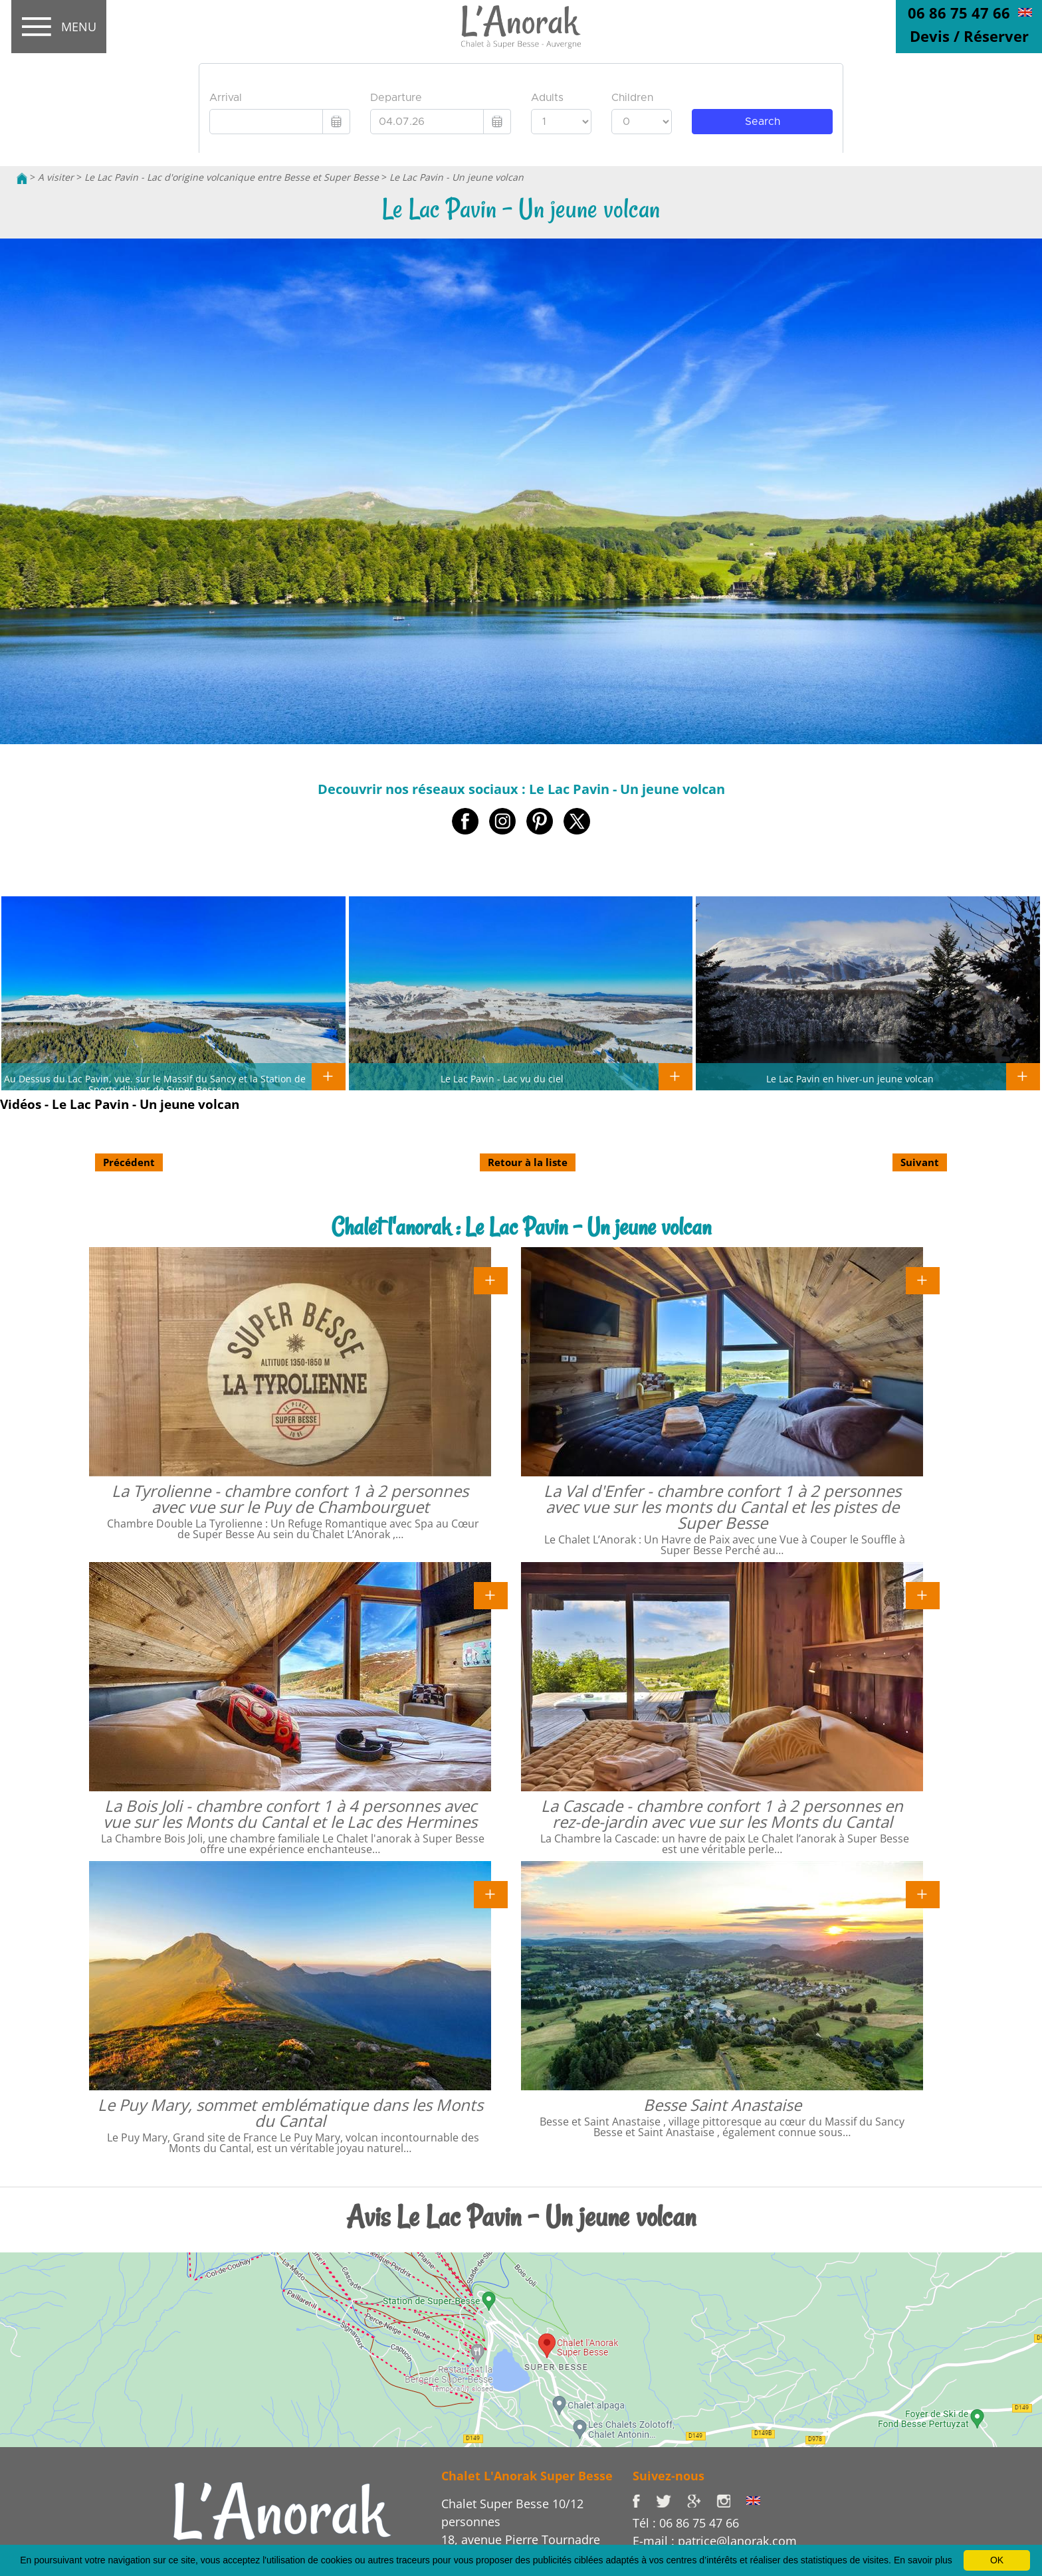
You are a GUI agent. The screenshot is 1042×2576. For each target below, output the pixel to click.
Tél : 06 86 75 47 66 (686, 2523)
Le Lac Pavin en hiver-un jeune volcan (850, 1078)
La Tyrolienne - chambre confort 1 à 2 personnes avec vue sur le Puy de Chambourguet (290, 1499)
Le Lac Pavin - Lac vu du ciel (502, 1078)
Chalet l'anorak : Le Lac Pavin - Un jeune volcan (521, 1227)
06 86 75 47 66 (959, 13)
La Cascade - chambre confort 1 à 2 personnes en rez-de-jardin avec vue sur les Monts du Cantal (722, 1814)
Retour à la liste (528, 1162)
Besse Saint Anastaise (722, 2105)
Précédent (129, 1162)
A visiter (56, 177)
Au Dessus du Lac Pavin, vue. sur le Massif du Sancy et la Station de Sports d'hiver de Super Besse (155, 1083)
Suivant (919, 1162)
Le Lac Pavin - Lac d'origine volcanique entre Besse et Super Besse (231, 177)
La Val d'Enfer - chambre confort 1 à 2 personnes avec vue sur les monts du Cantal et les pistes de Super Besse (722, 1507)
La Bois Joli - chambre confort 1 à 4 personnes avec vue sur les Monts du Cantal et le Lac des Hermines (290, 1814)
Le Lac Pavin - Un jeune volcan (456, 177)
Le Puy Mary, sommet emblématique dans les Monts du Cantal (290, 2112)
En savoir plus (923, 2560)
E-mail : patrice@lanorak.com (715, 2541)
